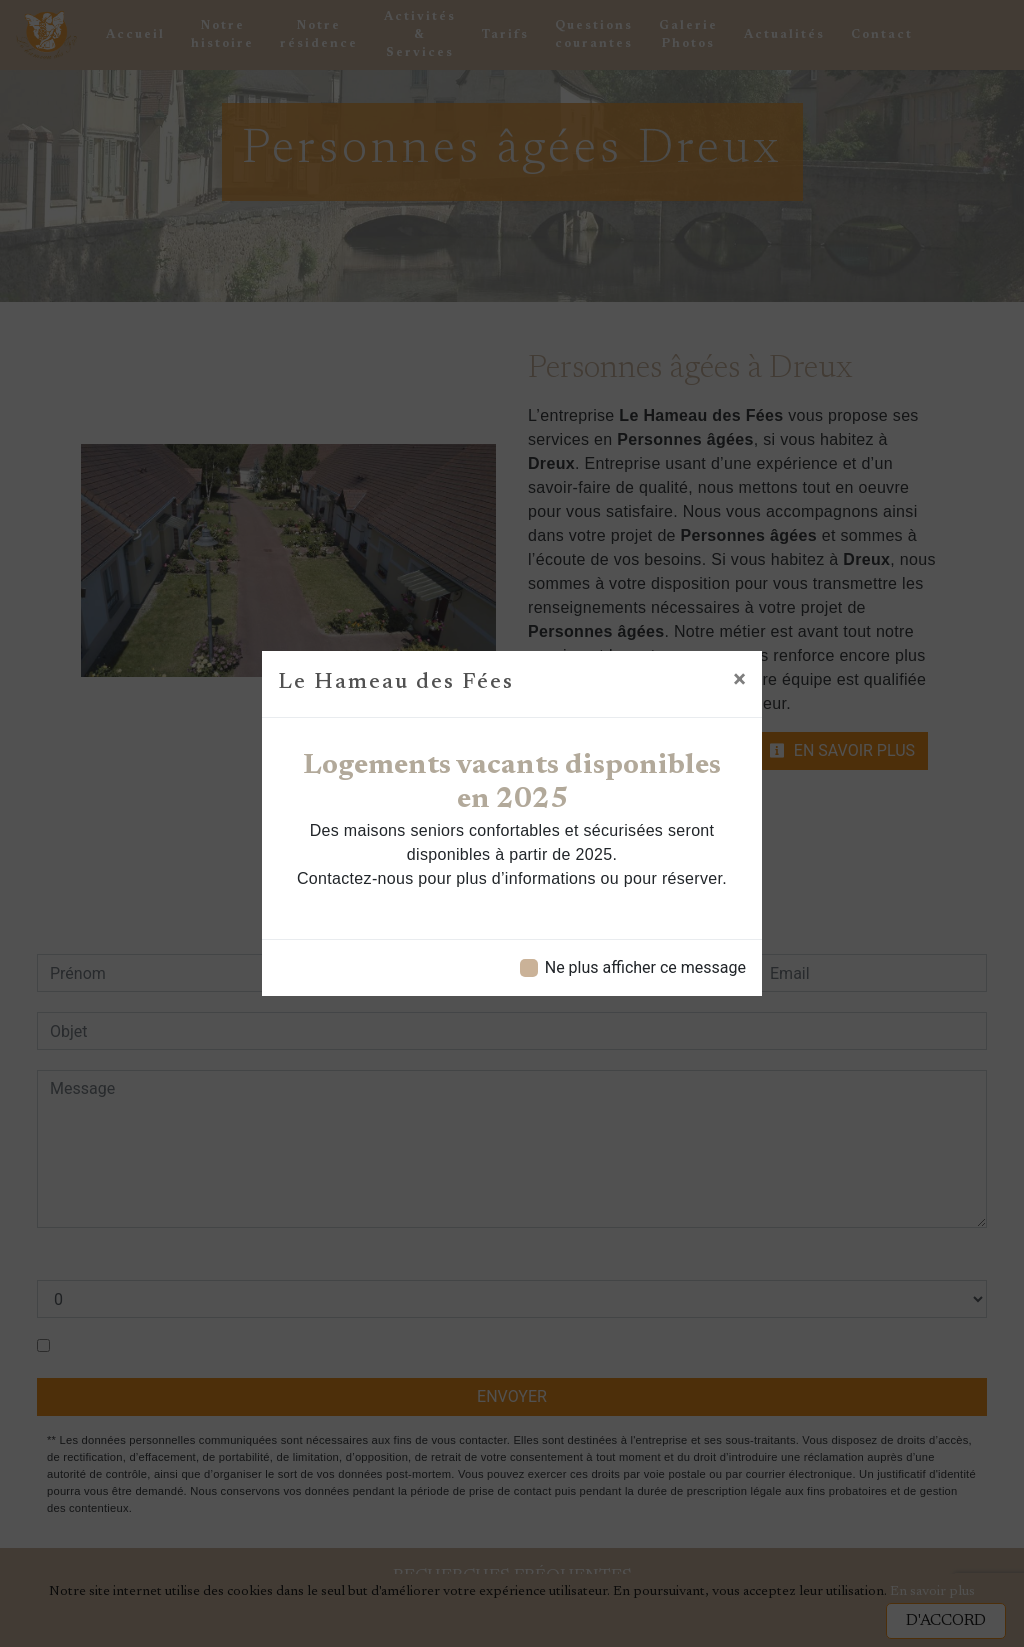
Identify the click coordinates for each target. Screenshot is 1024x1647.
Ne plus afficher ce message (645, 967)
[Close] (739, 679)
